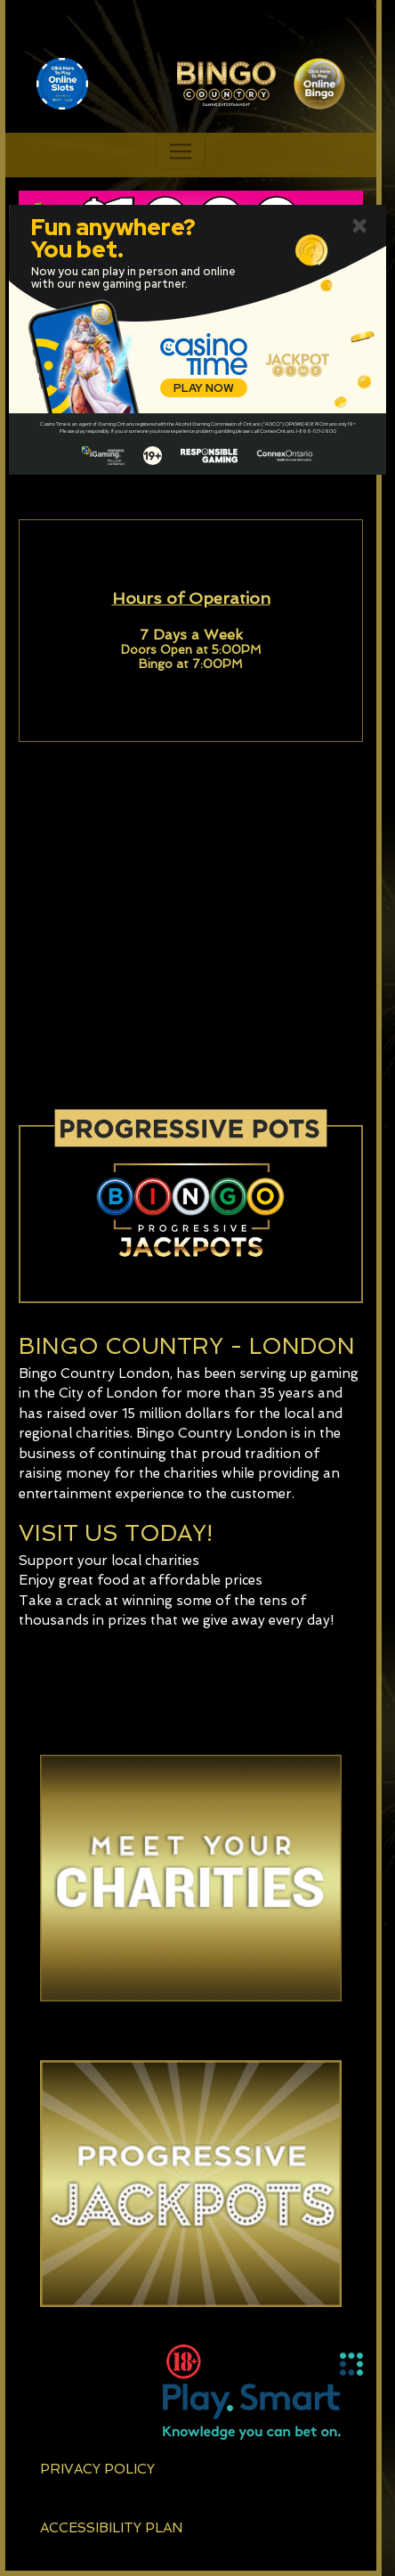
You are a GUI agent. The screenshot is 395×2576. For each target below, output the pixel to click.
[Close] (359, 223)
